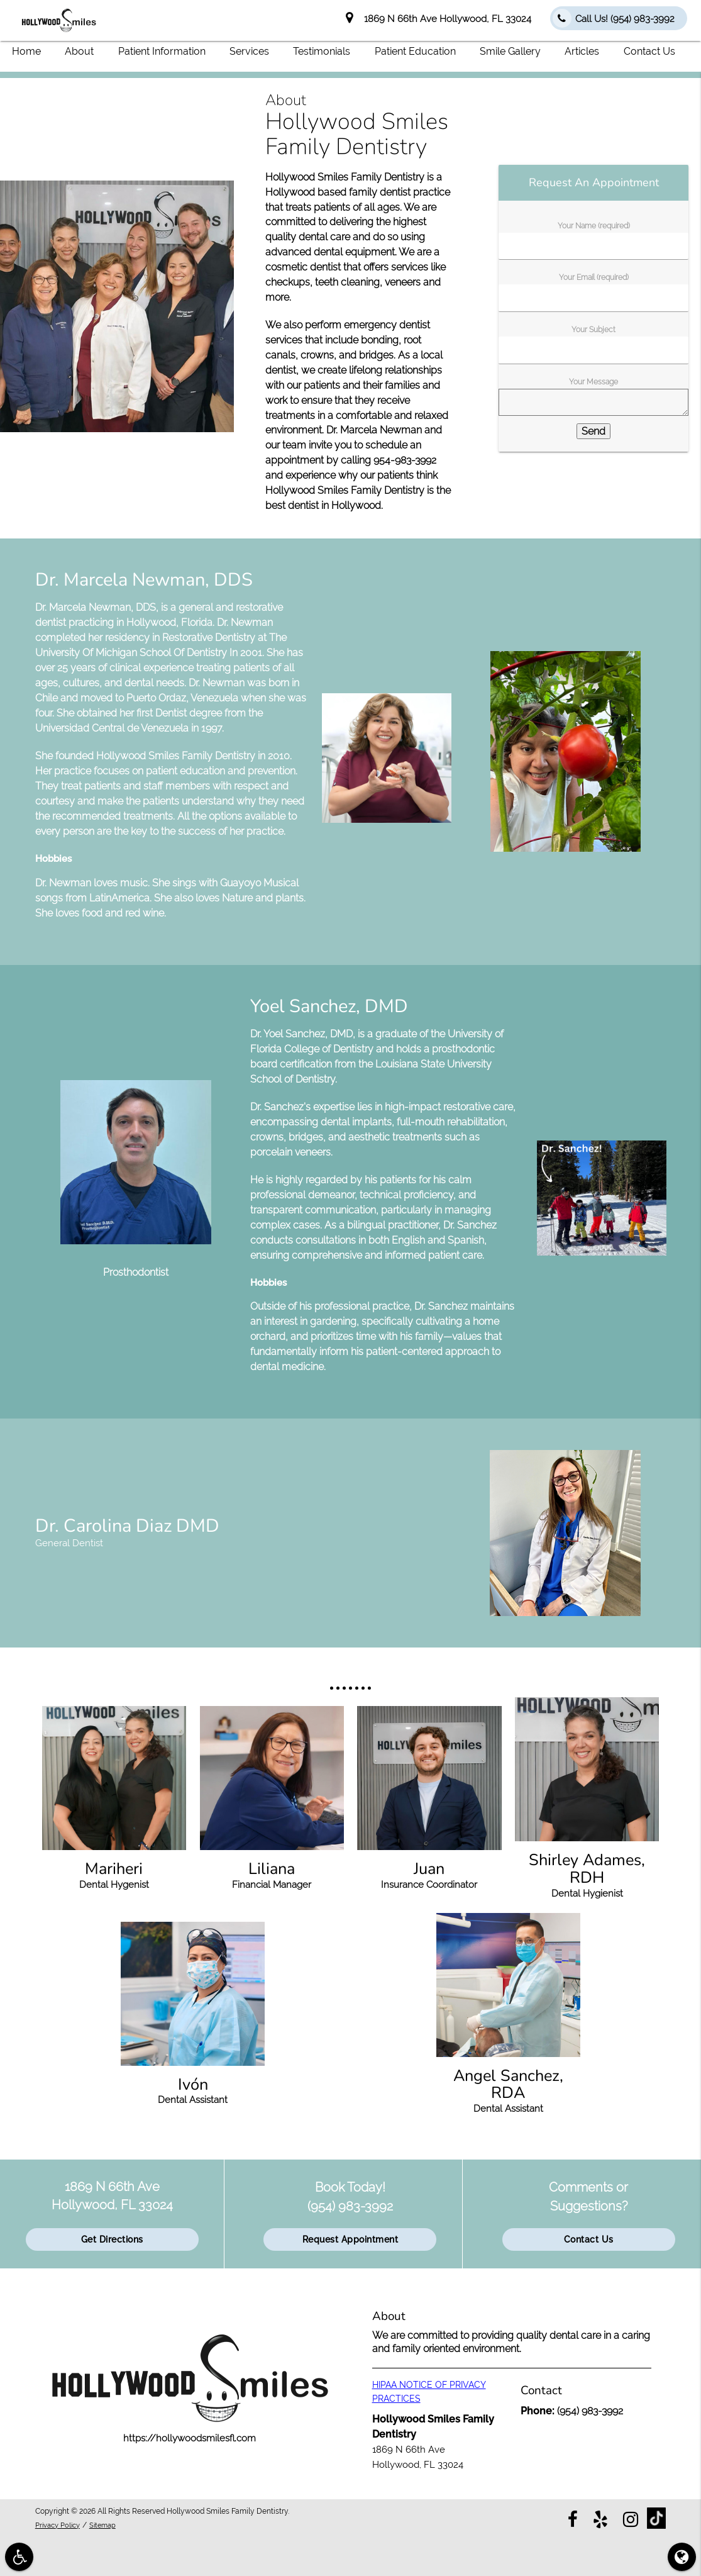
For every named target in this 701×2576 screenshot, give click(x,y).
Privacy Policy (59, 2524)
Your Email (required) (594, 277)
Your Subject (593, 330)
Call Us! (614, 18)
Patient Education (415, 51)
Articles (582, 51)
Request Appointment (350, 2239)
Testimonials (321, 51)
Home (26, 51)
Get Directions (112, 2239)
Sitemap (108, 2524)
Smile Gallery (510, 51)
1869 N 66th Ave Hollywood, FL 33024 (438, 19)
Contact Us (649, 51)
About (79, 51)
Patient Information (162, 51)
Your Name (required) (594, 225)
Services (249, 51)
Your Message (593, 382)
